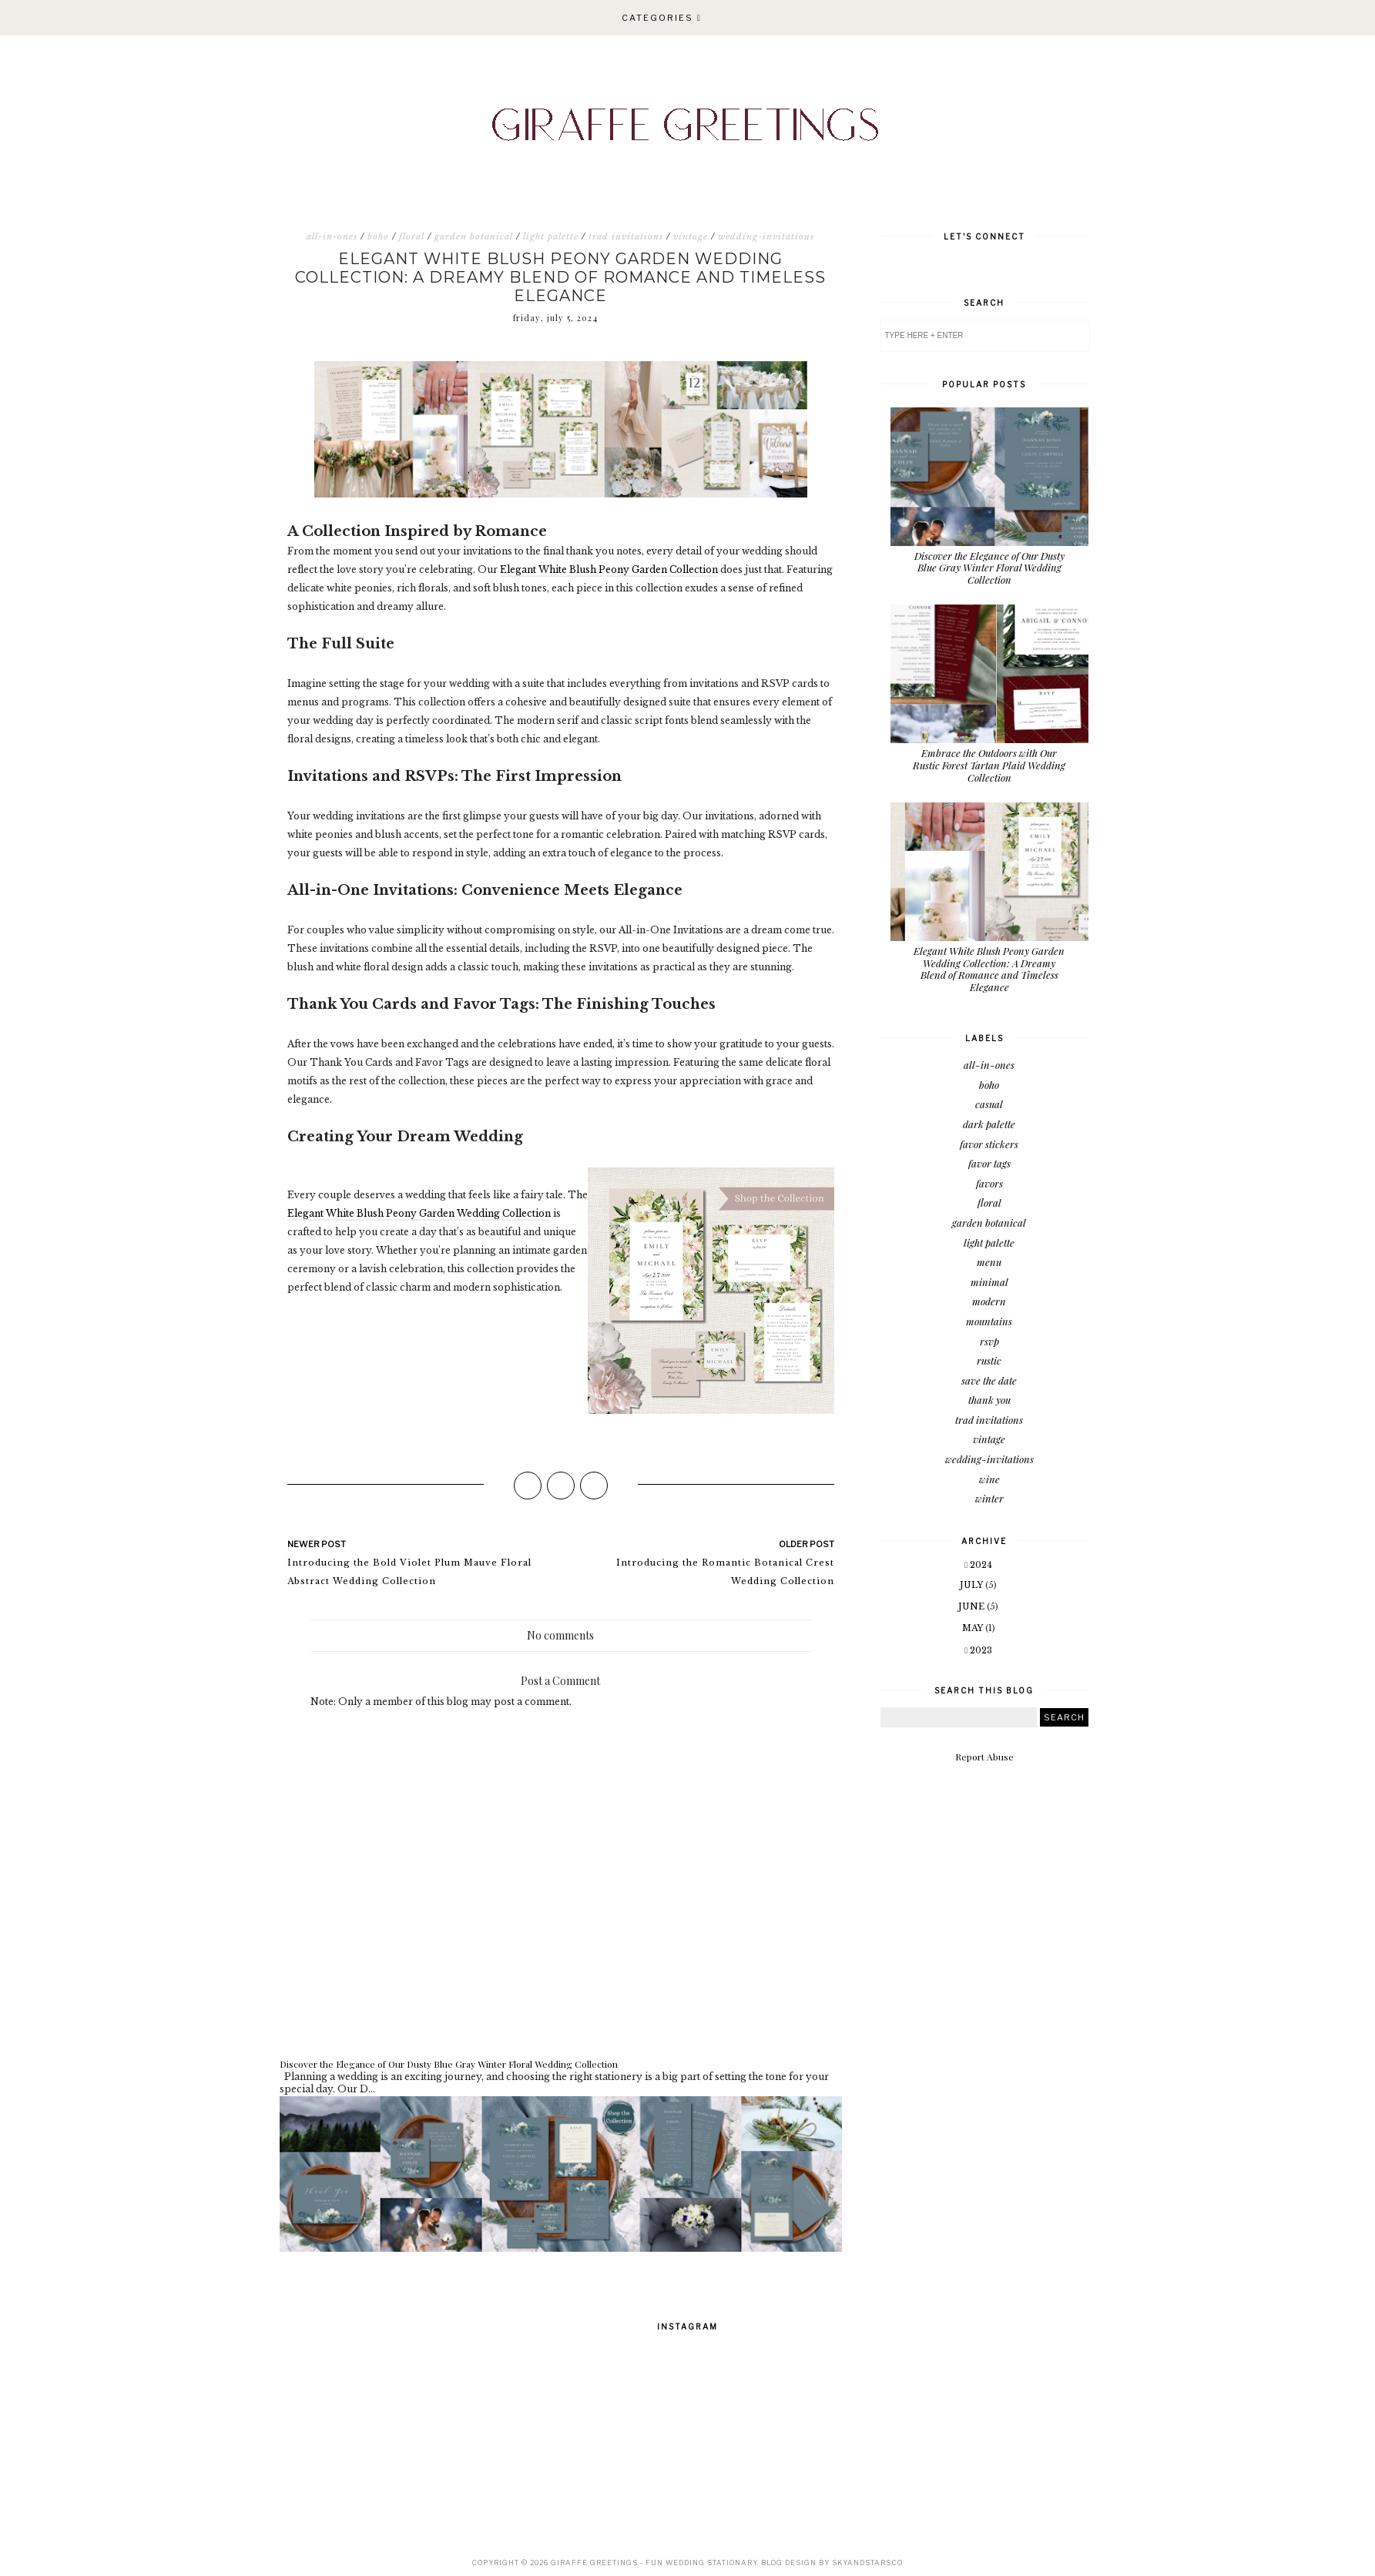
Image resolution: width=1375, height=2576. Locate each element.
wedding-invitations (766, 236)
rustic (989, 1360)
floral (411, 236)
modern (989, 1301)
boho (378, 236)
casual (989, 1103)
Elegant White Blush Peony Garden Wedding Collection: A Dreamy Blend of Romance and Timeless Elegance (989, 968)
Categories (657, 17)
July (972, 1584)
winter (989, 1498)
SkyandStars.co (867, 2562)
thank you (989, 1399)
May (973, 1628)
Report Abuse (984, 1756)
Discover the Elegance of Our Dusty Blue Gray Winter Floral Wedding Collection (449, 2064)
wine (989, 1479)
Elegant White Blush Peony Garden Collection (609, 569)
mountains (989, 1321)
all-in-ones (332, 236)
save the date (989, 1380)
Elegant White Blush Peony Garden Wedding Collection (419, 1213)
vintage (690, 236)
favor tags (989, 1163)
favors (989, 1183)
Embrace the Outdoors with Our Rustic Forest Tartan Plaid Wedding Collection (989, 764)
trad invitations (626, 236)
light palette (551, 236)
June (972, 1606)
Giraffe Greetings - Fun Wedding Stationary (654, 2562)
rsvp (989, 1341)
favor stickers (989, 1144)
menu (989, 1261)
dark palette (989, 1124)
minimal (989, 1281)
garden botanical (473, 236)
